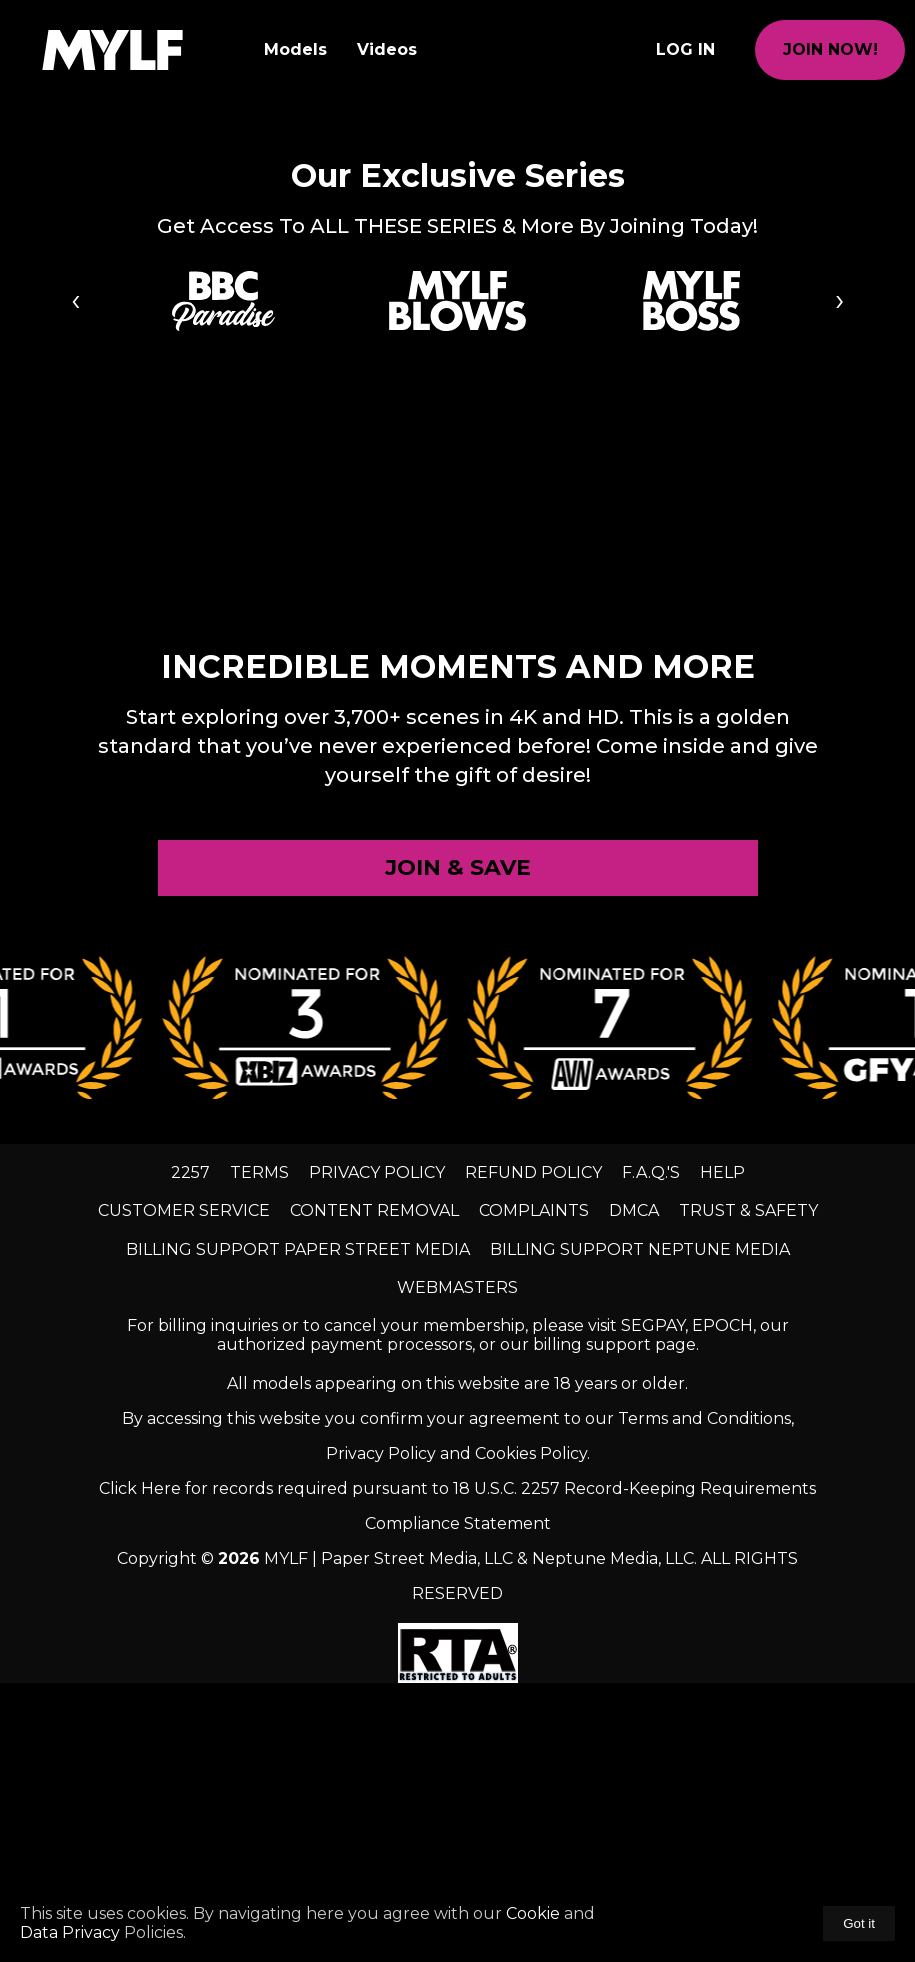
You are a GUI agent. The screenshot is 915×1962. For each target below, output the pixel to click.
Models (295, 49)
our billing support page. (599, 1344)
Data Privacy (72, 1932)
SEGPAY (653, 1325)
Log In (685, 49)
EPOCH (722, 1325)
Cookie (533, 1913)
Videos (387, 49)
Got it (859, 1923)
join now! (830, 49)
